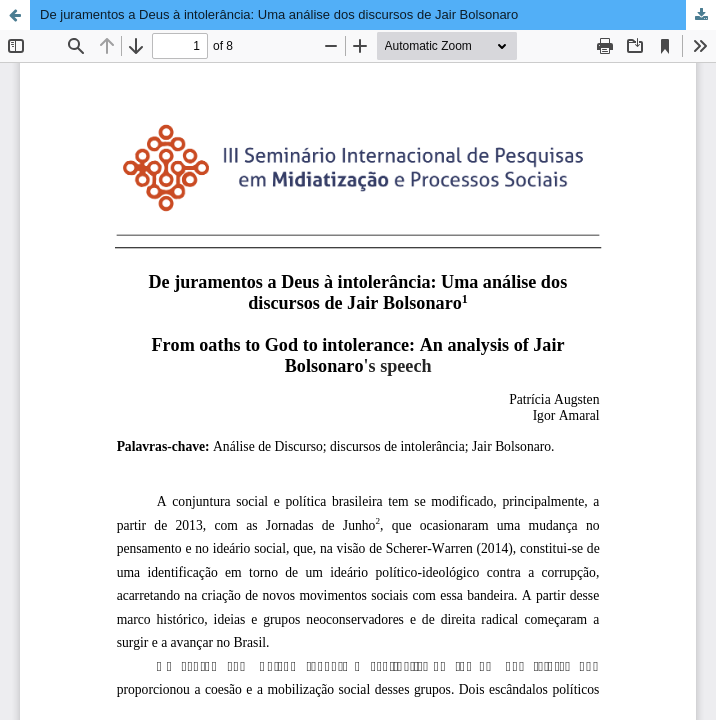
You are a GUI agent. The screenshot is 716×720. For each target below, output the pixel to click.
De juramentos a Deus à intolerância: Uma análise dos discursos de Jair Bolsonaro (279, 14)
